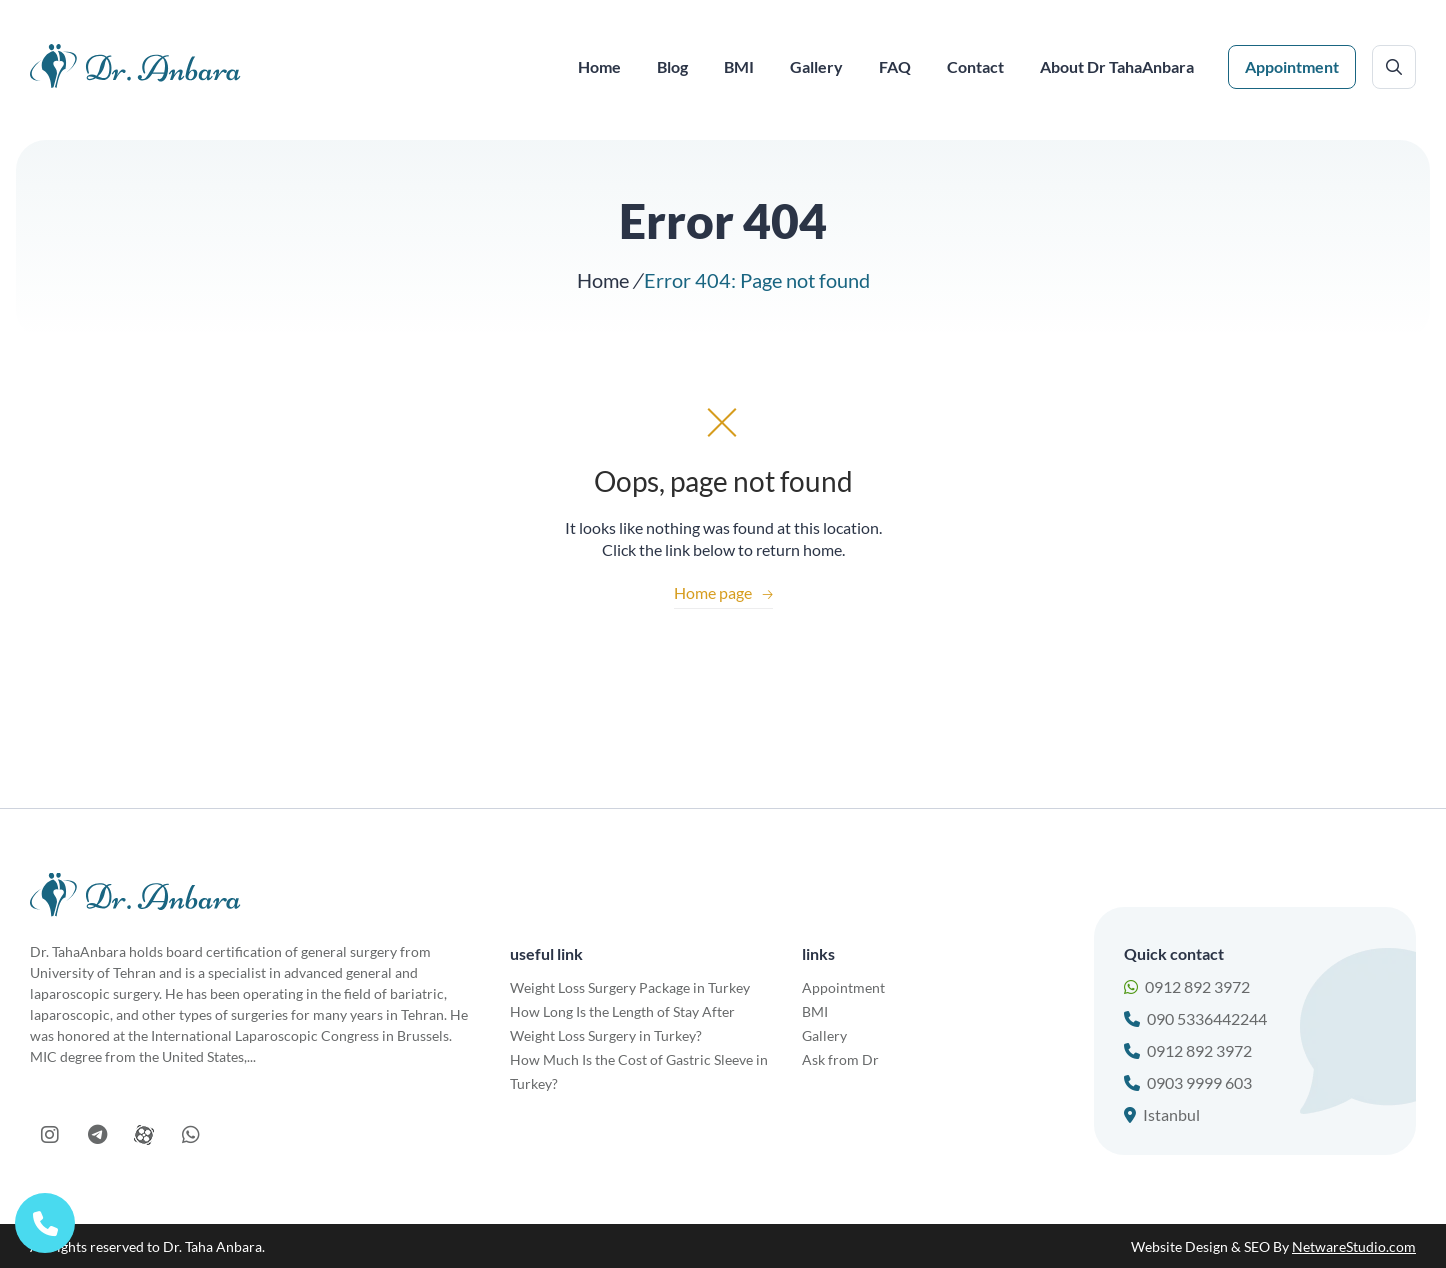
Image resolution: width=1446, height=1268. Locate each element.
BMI (815, 1011)
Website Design (1179, 1246)
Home (603, 280)
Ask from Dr (840, 1059)
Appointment (1292, 66)
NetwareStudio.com (1354, 1246)
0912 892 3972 (1187, 986)
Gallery (824, 1035)
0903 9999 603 (1188, 1082)
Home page (723, 592)
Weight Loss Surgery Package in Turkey (630, 987)
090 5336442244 (1195, 1018)
